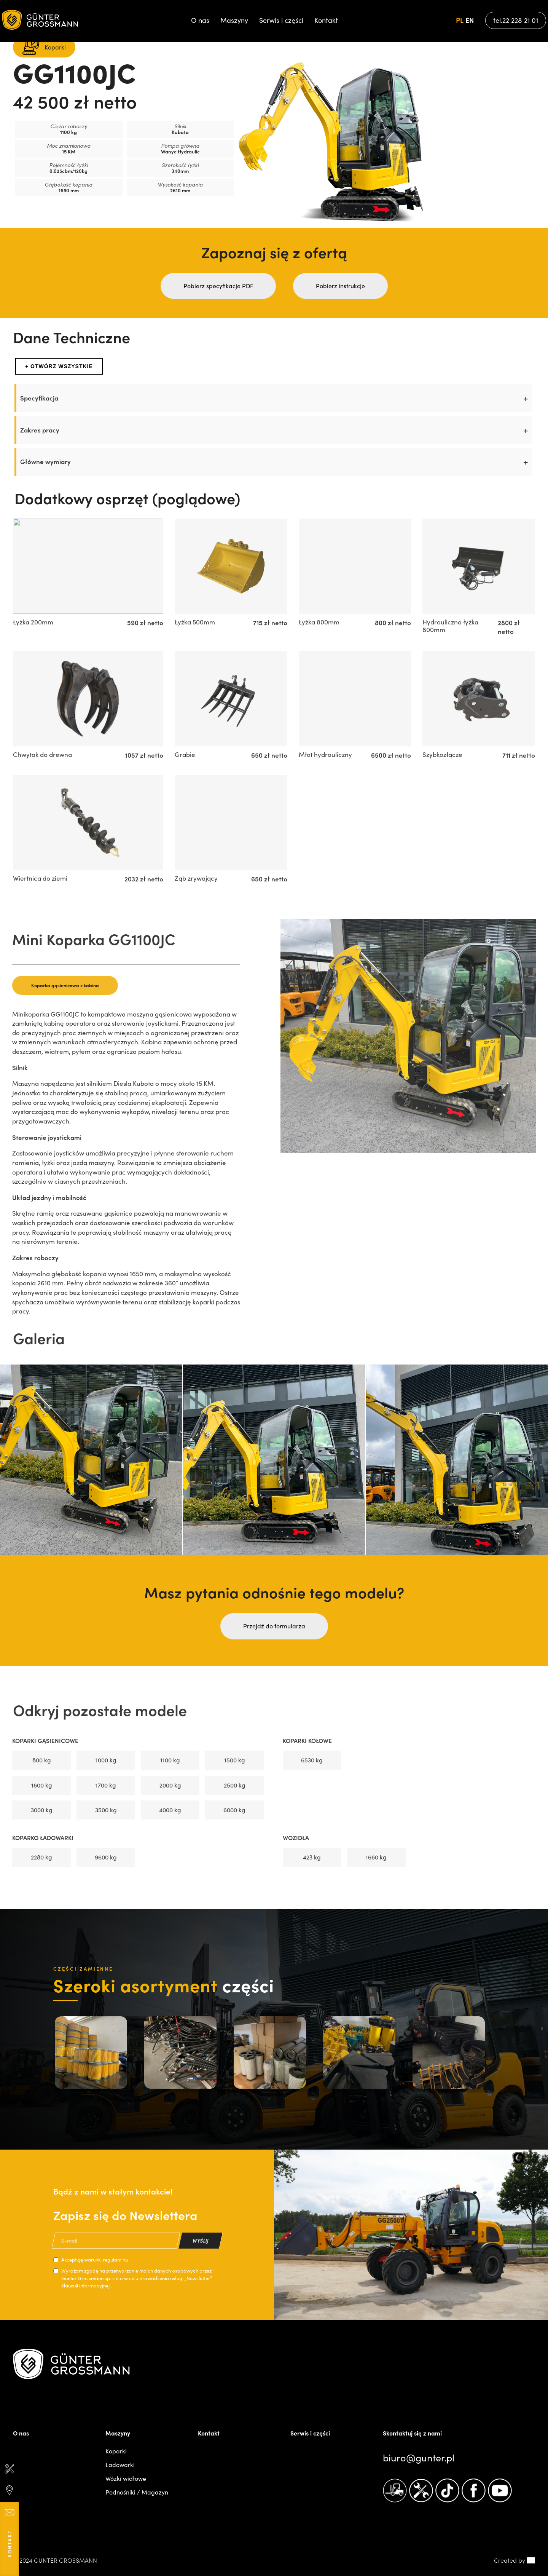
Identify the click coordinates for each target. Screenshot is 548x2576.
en (469, 20)
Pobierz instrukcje (340, 286)
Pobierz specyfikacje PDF (218, 286)
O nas (200, 20)
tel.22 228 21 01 (515, 20)
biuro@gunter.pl (418, 2457)
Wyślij (200, 2240)
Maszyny (234, 20)
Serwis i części (281, 20)
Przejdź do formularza (274, 1626)
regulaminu (115, 2259)
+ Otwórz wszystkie (59, 366)
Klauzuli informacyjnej (86, 2285)
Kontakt (326, 20)
